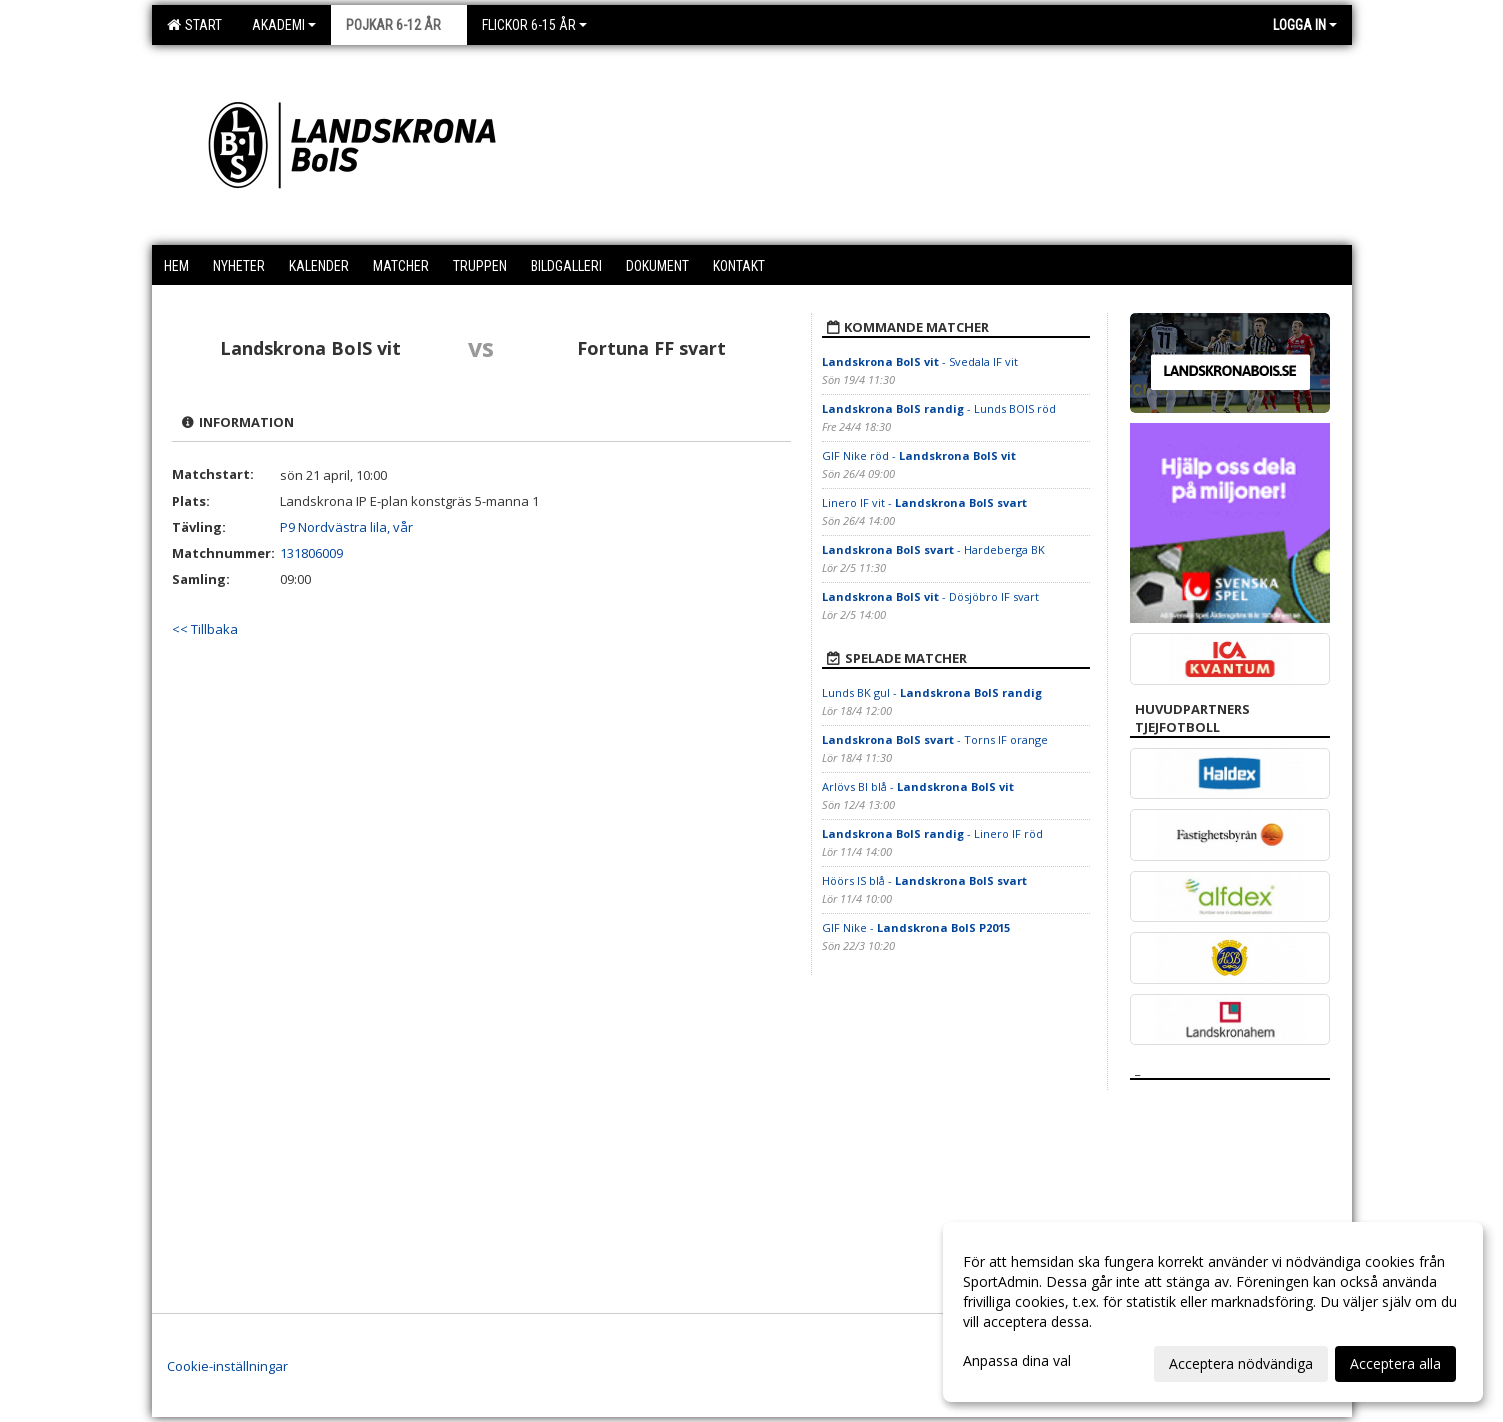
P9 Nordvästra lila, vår (346, 527)
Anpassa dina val (1017, 1361)
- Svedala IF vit (920, 361)
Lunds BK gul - (932, 692)
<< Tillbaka (205, 629)
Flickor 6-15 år (534, 25)
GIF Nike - (916, 927)
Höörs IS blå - (924, 880)
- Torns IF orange (935, 739)
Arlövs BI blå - (918, 786)
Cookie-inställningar (227, 1366)
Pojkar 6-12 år (399, 25)
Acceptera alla (1395, 1363)
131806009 (311, 553)
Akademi (284, 25)
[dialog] (1213, 1312)
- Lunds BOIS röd (939, 408)
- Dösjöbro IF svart (930, 596)
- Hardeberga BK (935, 549)
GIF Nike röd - (919, 455)
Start (194, 25)
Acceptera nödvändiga (1241, 1363)
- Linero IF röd (932, 833)
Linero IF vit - (924, 502)
